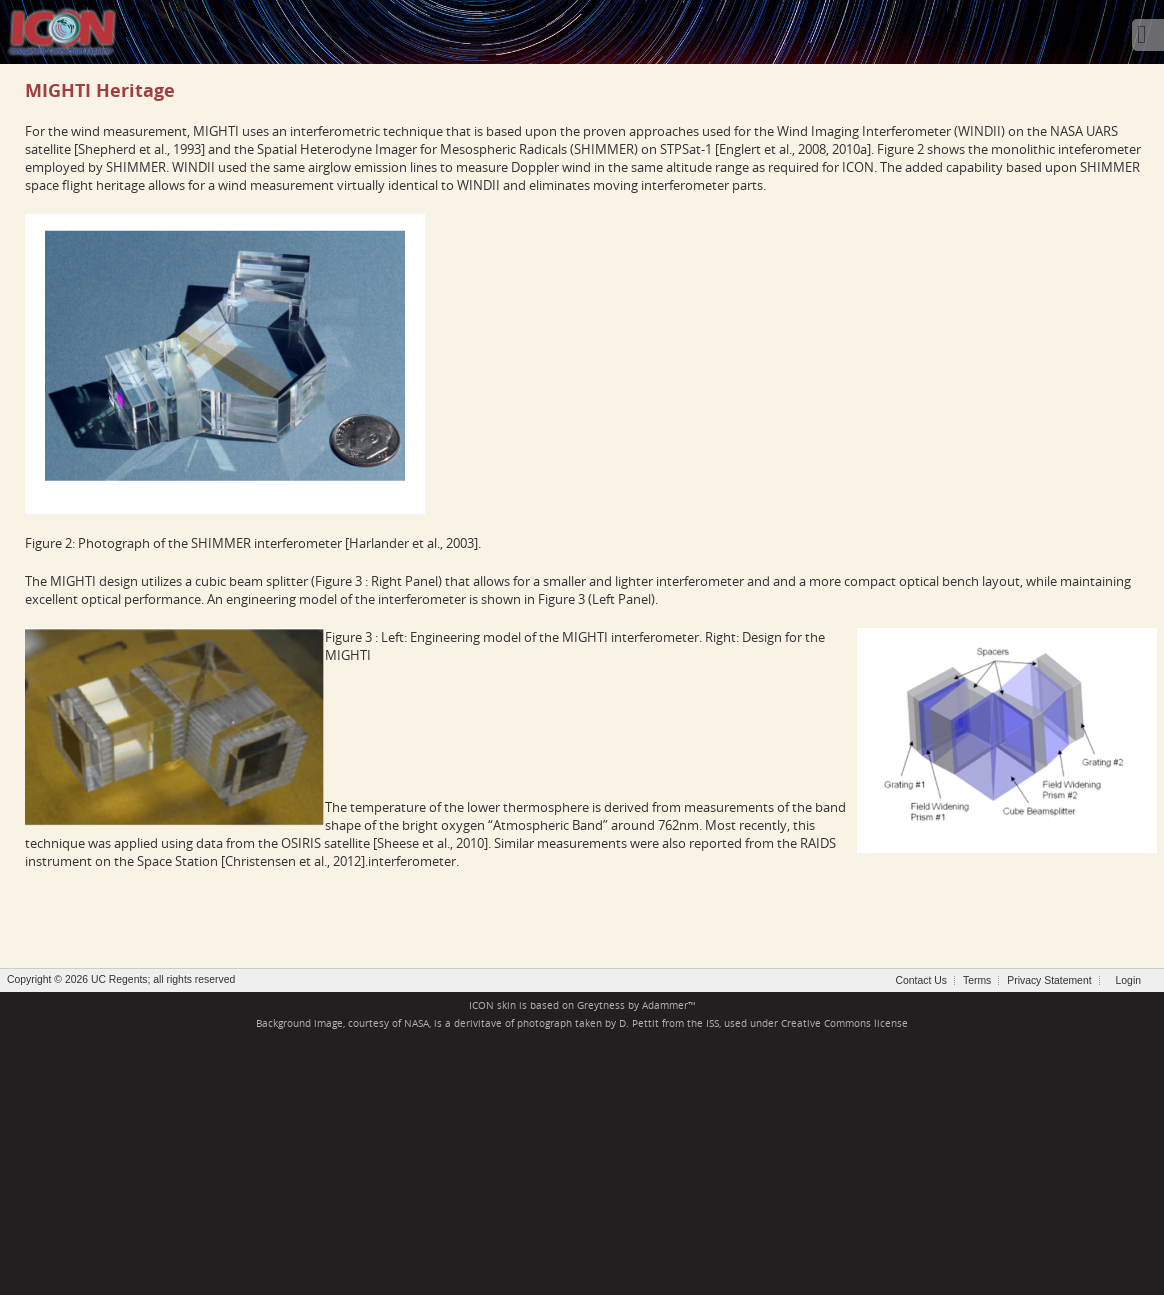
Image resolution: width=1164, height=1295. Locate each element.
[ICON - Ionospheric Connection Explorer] (62, 30)
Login (1128, 980)
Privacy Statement (1049, 980)
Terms (977, 980)
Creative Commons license (844, 1023)
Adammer (665, 1005)
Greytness (601, 1005)
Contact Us (921, 980)
